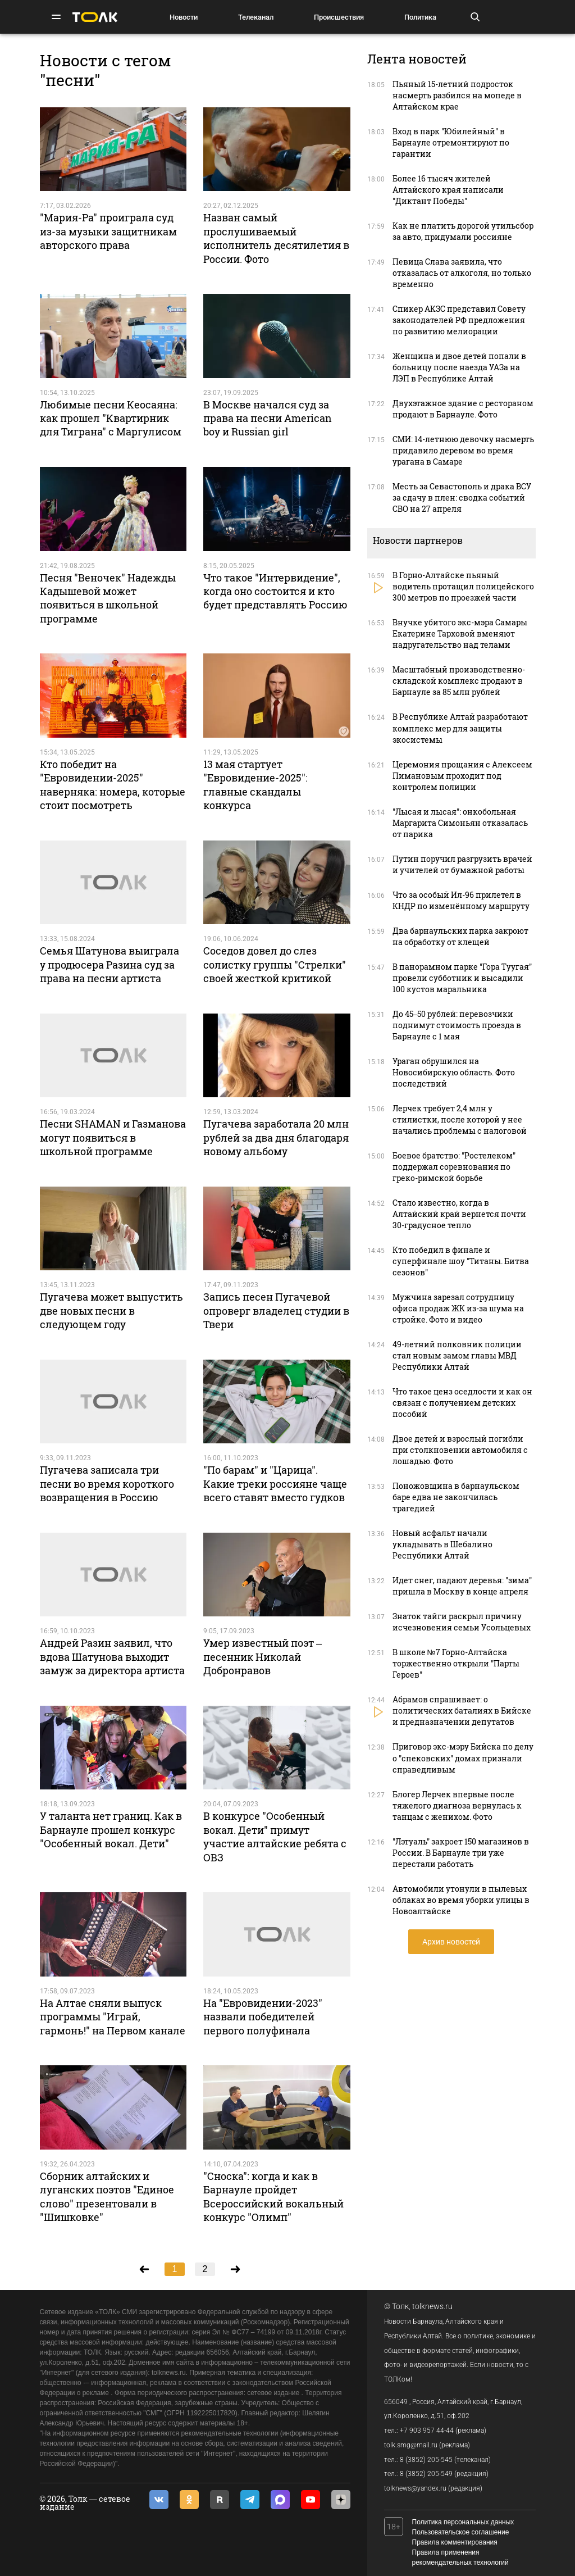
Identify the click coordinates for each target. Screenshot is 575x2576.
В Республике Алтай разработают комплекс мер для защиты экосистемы (460, 727)
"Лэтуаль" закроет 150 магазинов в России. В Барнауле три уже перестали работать (461, 1852)
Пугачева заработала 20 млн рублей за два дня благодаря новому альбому (276, 1137)
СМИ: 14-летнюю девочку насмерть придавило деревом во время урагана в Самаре (463, 450)
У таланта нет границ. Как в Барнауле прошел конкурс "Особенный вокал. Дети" (111, 1829)
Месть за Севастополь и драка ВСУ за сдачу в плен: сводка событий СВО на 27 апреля (462, 497)
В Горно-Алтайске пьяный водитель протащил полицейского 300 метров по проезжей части (463, 586)
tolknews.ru (432, 2306)
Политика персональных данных (463, 2522)
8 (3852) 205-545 (426, 2460)
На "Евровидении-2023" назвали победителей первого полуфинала (262, 2016)
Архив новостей (451, 1941)
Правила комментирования (455, 2542)
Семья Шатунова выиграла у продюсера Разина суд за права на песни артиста (109, 964)
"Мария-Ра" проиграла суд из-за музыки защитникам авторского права (108, 231)
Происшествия (339, 17)
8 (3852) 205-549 (426, 2474)
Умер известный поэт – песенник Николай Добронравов (262, 1656)
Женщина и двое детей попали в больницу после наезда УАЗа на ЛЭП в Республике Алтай (459, 367)
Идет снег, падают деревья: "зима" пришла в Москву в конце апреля (462, 1586)
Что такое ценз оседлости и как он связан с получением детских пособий (462, 1402)
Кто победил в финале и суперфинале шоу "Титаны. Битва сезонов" (461, 1261)
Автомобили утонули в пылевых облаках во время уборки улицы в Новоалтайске (461, 1899)
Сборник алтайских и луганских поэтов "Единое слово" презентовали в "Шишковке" (107, 2196)
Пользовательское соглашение (460, 2532)
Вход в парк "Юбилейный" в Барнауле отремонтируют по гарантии (451, 142)
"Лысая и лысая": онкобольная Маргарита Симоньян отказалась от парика (460, 822)
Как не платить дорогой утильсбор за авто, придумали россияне (463, 231)
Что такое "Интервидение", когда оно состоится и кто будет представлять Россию (275, 591)
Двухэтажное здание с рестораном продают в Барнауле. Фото (463, 409)
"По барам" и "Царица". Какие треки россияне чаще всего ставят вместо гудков (275, 1483)
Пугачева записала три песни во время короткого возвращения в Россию (107, 1483)
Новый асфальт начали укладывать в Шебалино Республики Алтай (442, 1544)
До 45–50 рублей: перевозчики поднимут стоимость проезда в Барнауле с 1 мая (457, 1025)
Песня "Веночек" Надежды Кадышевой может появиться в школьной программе (108, 598)
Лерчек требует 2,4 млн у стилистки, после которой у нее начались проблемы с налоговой (460, 1119)
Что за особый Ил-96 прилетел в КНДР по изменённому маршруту (461, 900)
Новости (184, 17)
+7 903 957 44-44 (427, 2430)
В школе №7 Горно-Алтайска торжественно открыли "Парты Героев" (456, 1663)
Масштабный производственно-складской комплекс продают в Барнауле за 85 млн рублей (459, 680)
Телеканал (255, 17)
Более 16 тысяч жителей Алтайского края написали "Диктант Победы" (448, 189)
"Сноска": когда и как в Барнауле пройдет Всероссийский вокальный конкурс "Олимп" (273, 2196)
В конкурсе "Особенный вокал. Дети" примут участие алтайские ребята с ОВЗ (274, 1836)
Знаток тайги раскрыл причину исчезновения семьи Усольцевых (462, 1622)
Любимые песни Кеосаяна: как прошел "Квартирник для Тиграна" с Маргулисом (110, 418)
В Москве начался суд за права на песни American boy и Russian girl (267, 418)
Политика (420, 17)
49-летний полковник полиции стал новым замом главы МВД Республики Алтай (457, 1355)
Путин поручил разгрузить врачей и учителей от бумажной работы (462, 864)
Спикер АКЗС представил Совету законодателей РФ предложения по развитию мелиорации (459, 320)
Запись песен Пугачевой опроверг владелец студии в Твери (276, 1310)
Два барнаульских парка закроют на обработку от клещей (460, 936)
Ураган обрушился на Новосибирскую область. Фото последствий (454, 1072)
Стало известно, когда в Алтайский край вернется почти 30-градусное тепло (459, 1213)
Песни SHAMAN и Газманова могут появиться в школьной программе (113, 1137)
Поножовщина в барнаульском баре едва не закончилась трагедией (456, 1497)
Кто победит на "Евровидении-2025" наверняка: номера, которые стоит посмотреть (112, 784)
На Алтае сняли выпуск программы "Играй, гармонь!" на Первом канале (112, 2016)
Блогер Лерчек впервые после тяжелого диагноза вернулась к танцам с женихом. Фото (457, 1805)
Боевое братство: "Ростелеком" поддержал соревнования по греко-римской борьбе (454, 1166)
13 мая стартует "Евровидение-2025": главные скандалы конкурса (255, 784)
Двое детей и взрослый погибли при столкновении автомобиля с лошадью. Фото (460, 1449)
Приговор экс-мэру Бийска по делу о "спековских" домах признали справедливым (463, 1757)
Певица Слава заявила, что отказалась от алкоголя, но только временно (462, 272)
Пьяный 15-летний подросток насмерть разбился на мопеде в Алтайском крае (457, 95)
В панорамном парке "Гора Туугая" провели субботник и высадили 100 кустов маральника (462, 977)
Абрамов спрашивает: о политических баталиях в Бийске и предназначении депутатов (462, 1710)
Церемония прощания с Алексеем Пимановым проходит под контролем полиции (462, 775)
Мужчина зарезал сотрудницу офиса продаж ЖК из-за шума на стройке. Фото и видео (458, 1308)
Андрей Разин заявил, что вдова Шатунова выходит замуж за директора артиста (112, 1656)
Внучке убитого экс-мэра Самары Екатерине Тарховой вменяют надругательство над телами (460, 633)
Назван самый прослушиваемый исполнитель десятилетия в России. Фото (276, 238)
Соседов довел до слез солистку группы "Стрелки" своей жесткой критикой (274, 964)
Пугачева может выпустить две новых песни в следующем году (111, 1310)
